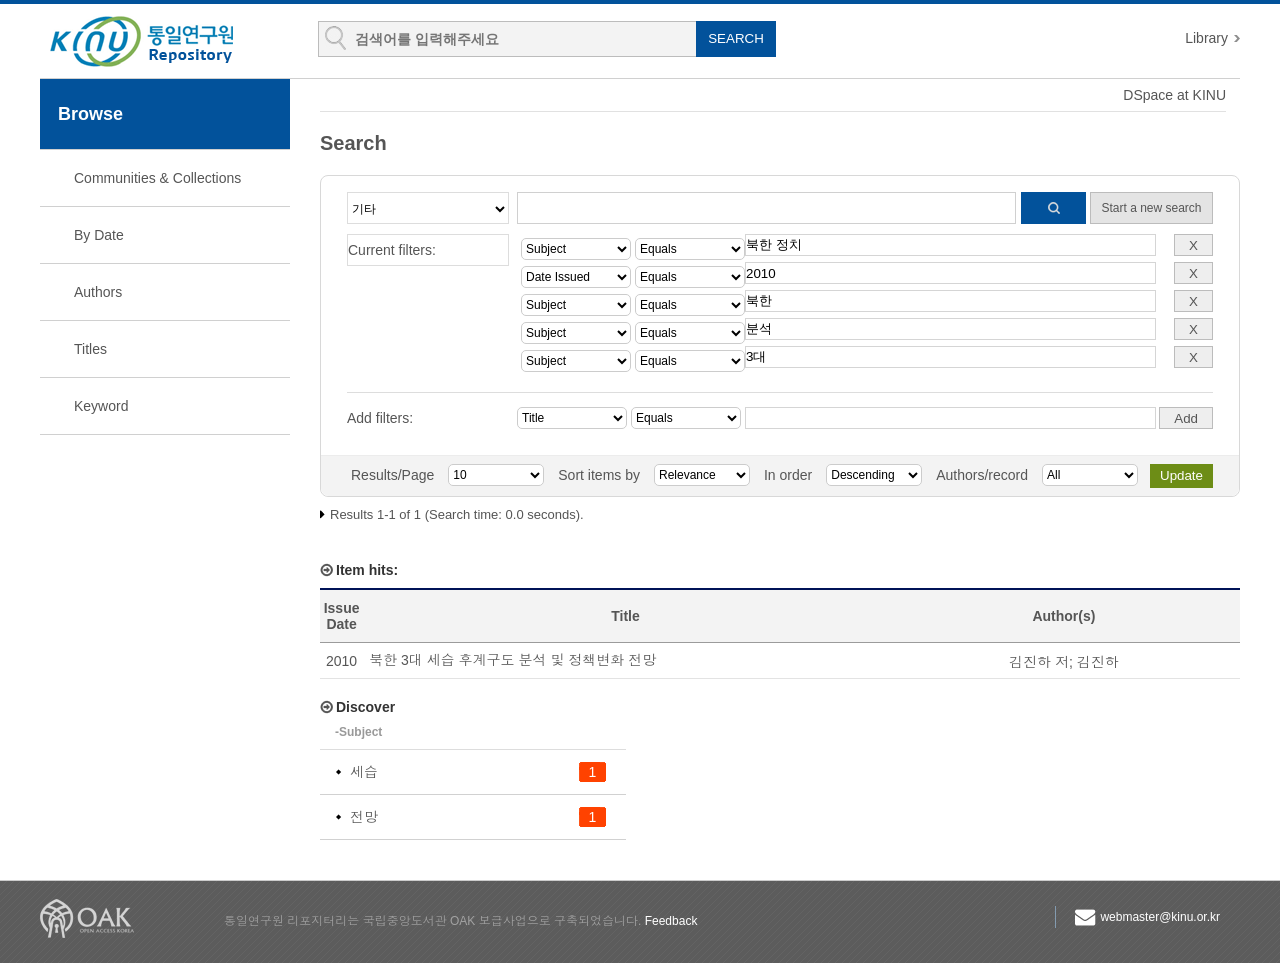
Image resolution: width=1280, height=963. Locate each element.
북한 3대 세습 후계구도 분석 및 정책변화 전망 (512, 660)
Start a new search (1151, 208)
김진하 (1098, 662)
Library (1206, 38)
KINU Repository (158, 42)
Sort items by (599, 475)
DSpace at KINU (1174, 95)
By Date (99, 235)
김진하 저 (1039, 662)
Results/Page (392, 475)
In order (788, 475)
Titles (90, 349)
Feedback (671, 921)
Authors (98, 292)
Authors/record (982, 475)
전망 (364, 817)
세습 (364, 772)
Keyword (101, 406)
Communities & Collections (157, 178)
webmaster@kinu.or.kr (1160, 917)
